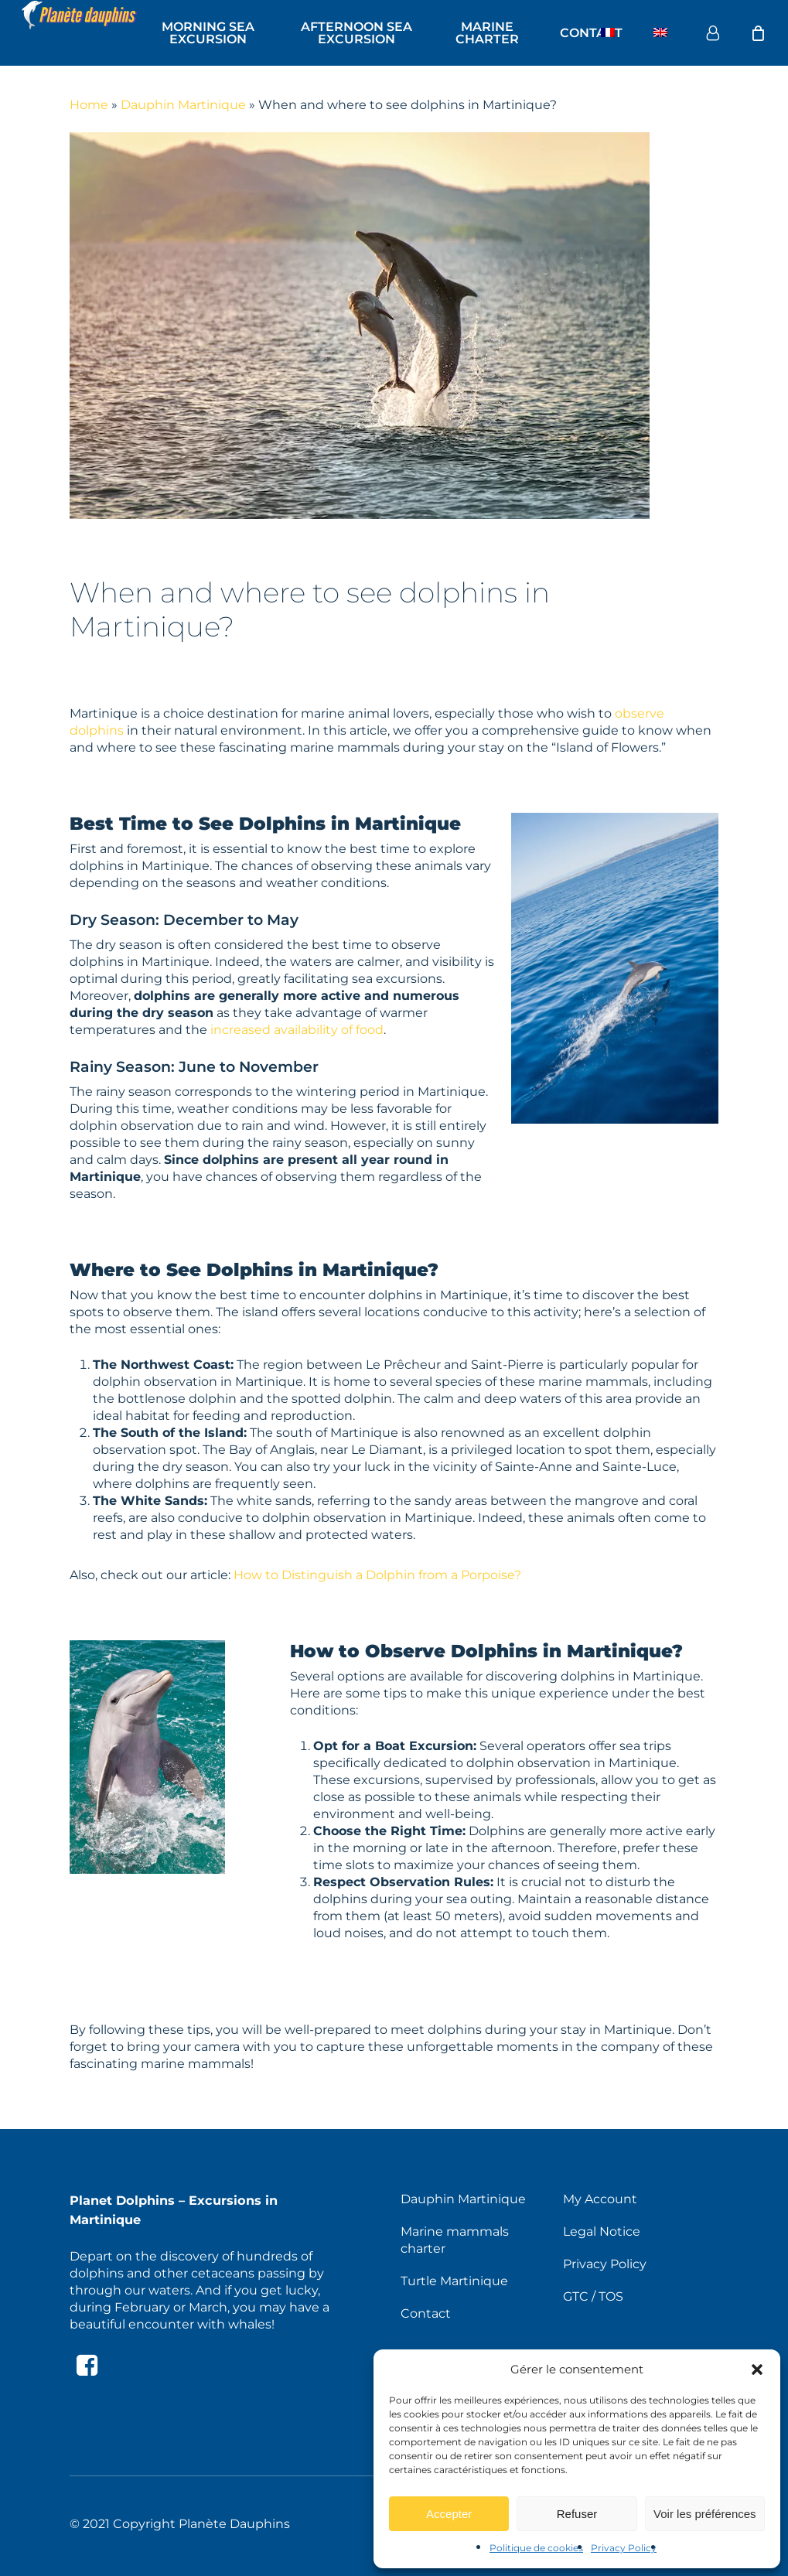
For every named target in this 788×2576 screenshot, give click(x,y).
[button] (757, 2369)
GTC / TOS (593, 2296)
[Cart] (757, 33)
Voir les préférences (704, 2513)
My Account (600, 2199)
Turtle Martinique (454, 2281)
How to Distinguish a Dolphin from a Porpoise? (377, 1575)
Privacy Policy (624, 2548)
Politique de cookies (536, 2548)
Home (89, 104)
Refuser (577, 2513)
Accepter (449, 2513)
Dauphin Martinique (183, 104)
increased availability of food (297, 1029)
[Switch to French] (608, 33)
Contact (426, 2313)
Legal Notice (601, 2231)
